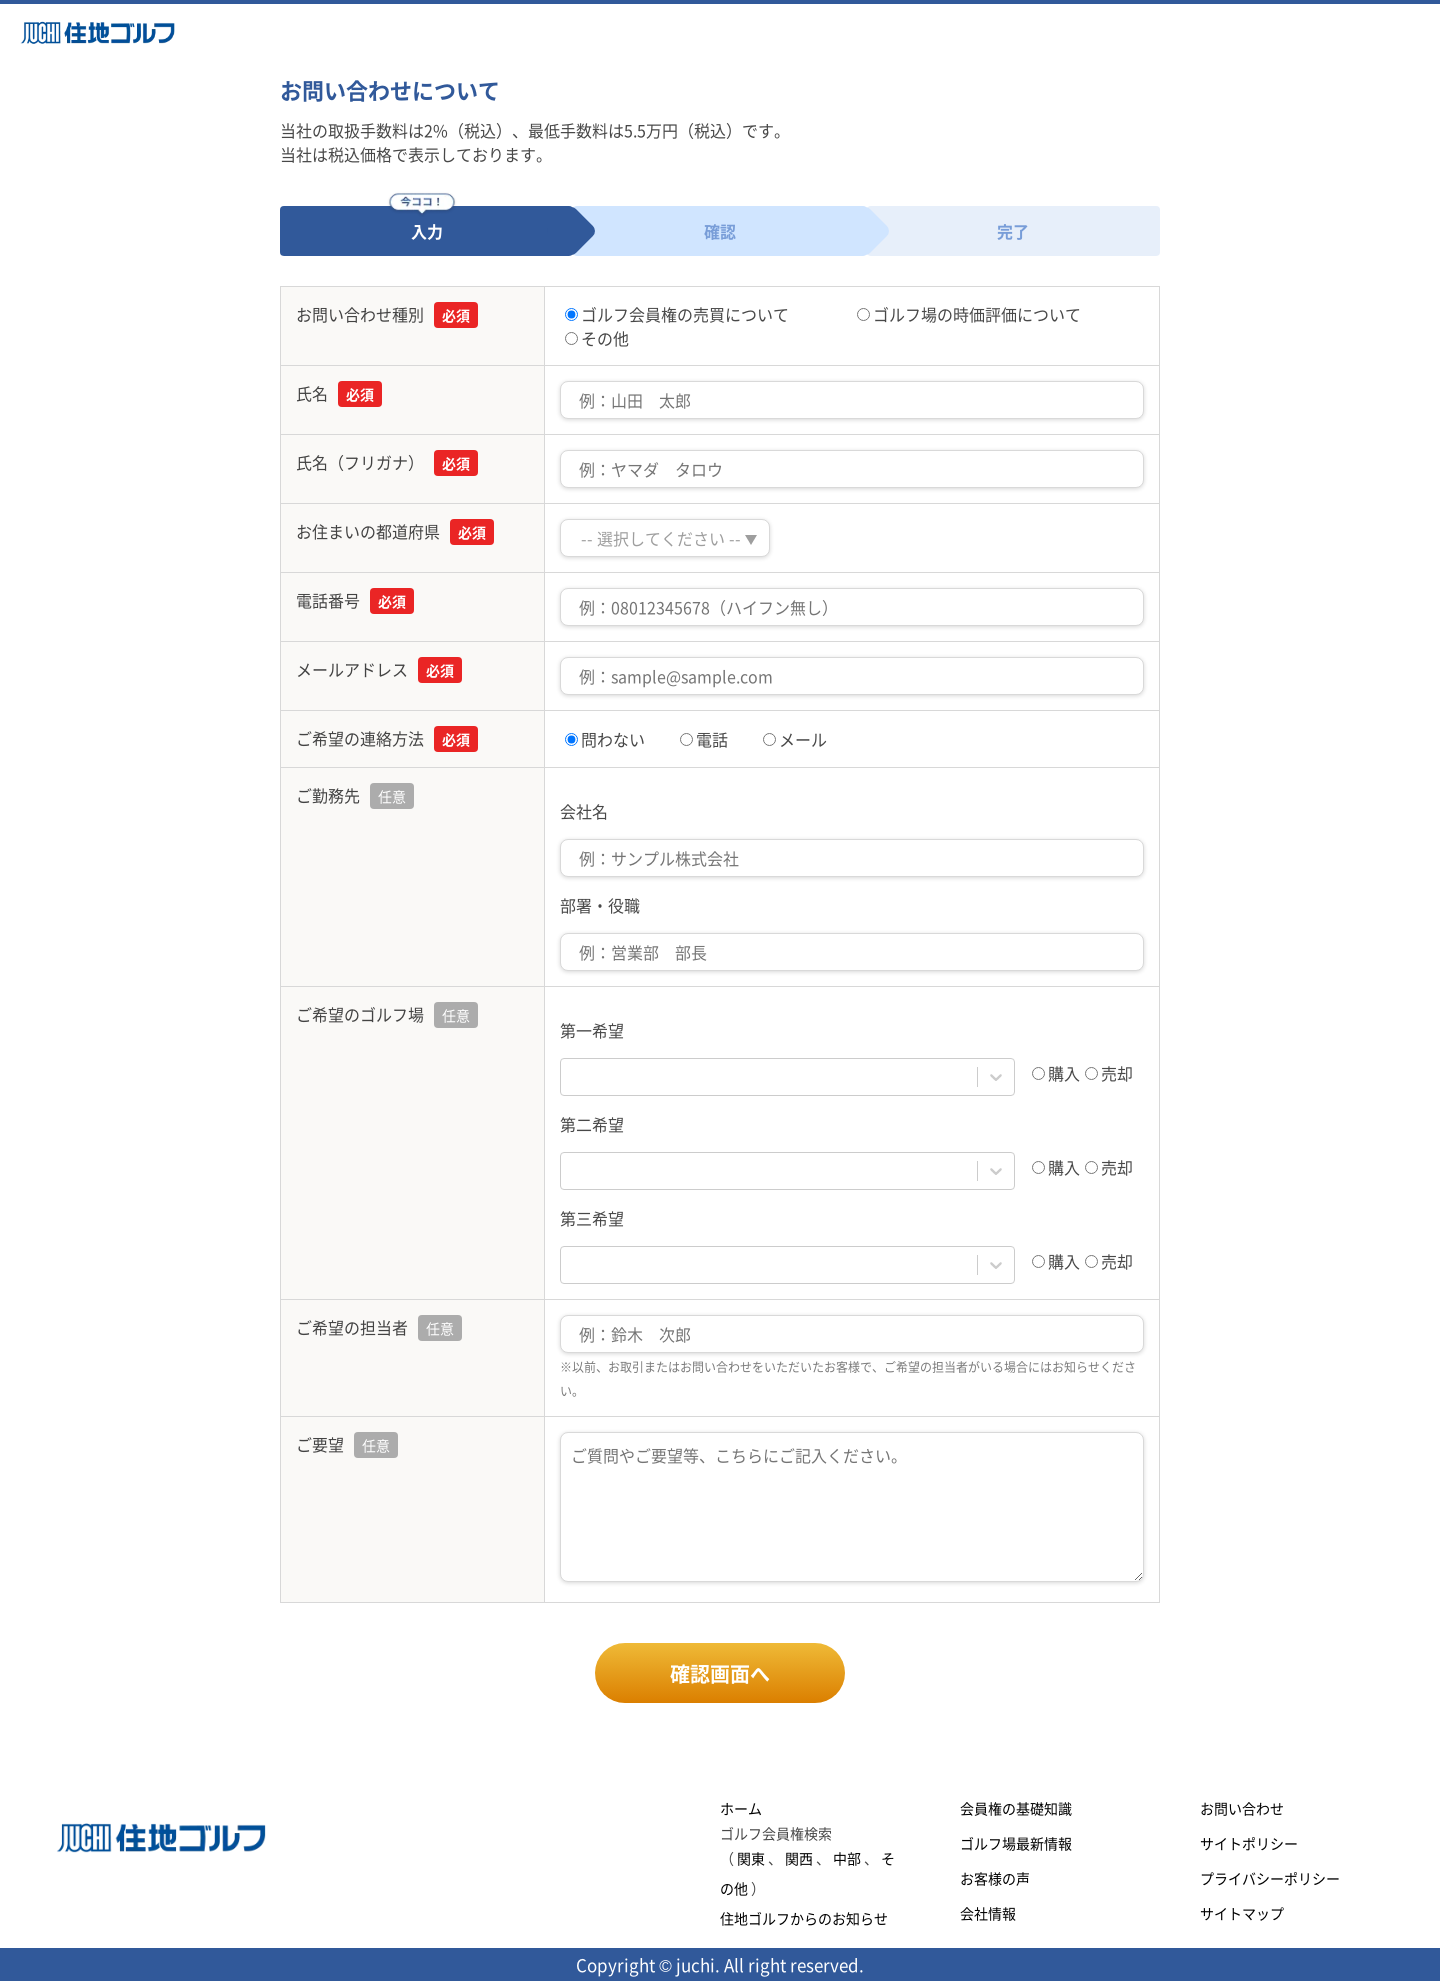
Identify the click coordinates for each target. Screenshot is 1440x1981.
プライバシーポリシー (1270, 1878)
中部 (847, 1858)
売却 (1109, 1073)
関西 (799, 1858)
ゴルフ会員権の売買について (677, 314)
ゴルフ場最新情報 (1016, 1843)
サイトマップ (1242, 1913)
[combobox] (573, 1077)
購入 (1056, 1073)
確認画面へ (720, 1673)
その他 (597, 338)
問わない (605, 739)
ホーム (741, 1808)
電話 (704, 739)
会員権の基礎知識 (1016, 1808)
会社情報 (988, 1913)
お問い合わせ (1242, 1808)
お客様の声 (995, 1878)
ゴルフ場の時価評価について (969, 314)
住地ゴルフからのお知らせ (804, 1918)
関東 (751, 1858)
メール (795, 739)
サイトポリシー (1249, 1843)
